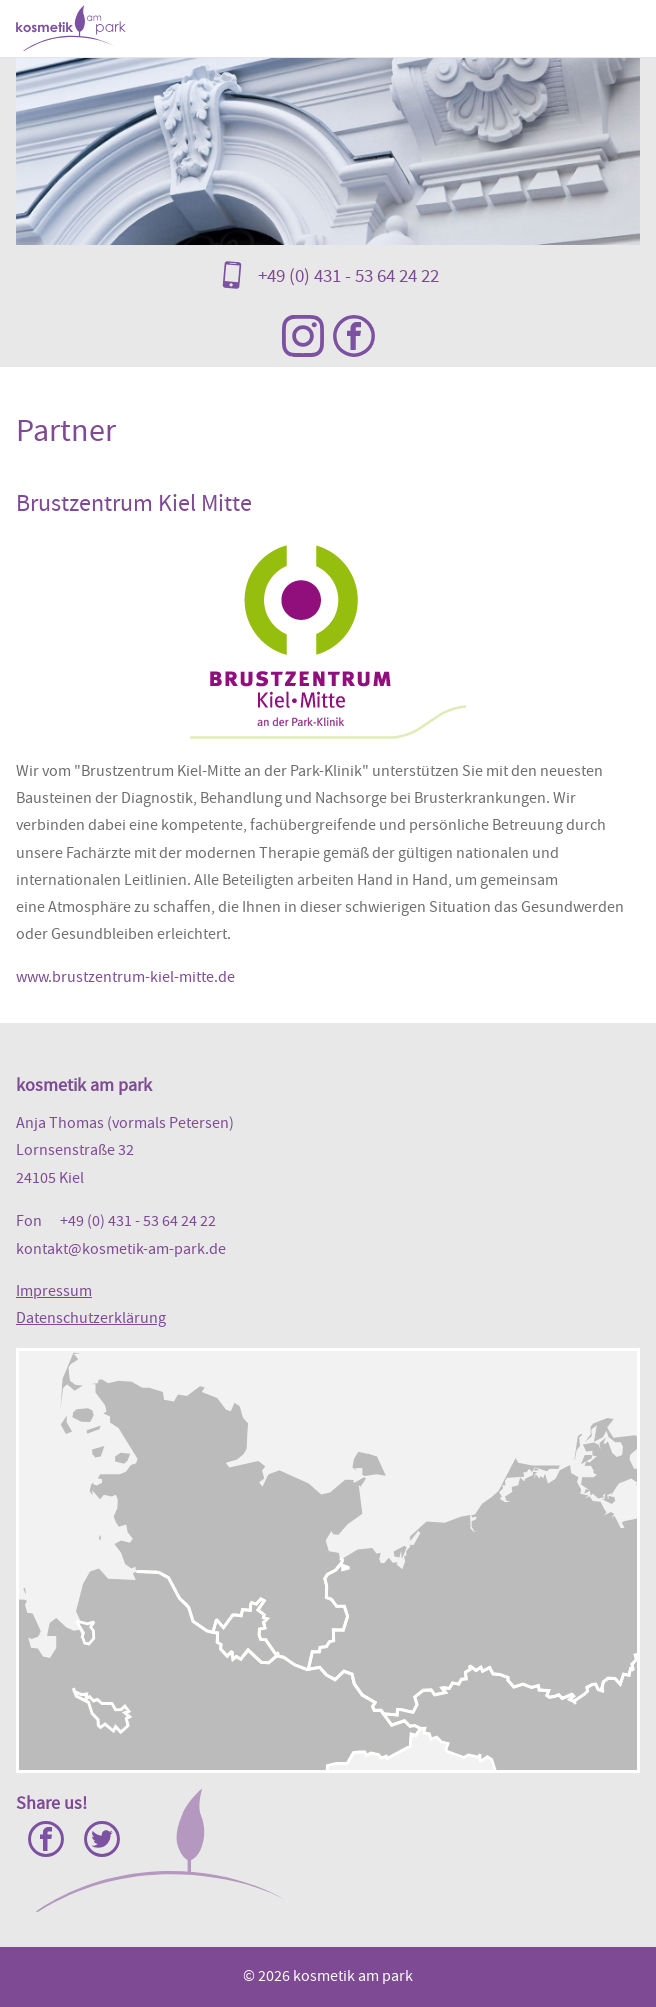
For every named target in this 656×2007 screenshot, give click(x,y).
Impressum (54, 1291)
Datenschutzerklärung (91, 1318)
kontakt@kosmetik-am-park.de (121, 1249)
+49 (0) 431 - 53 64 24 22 (348, 275)
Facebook (354, 336)
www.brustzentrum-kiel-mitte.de (125, 977)
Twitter (102, 1839)
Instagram (303, 336)
